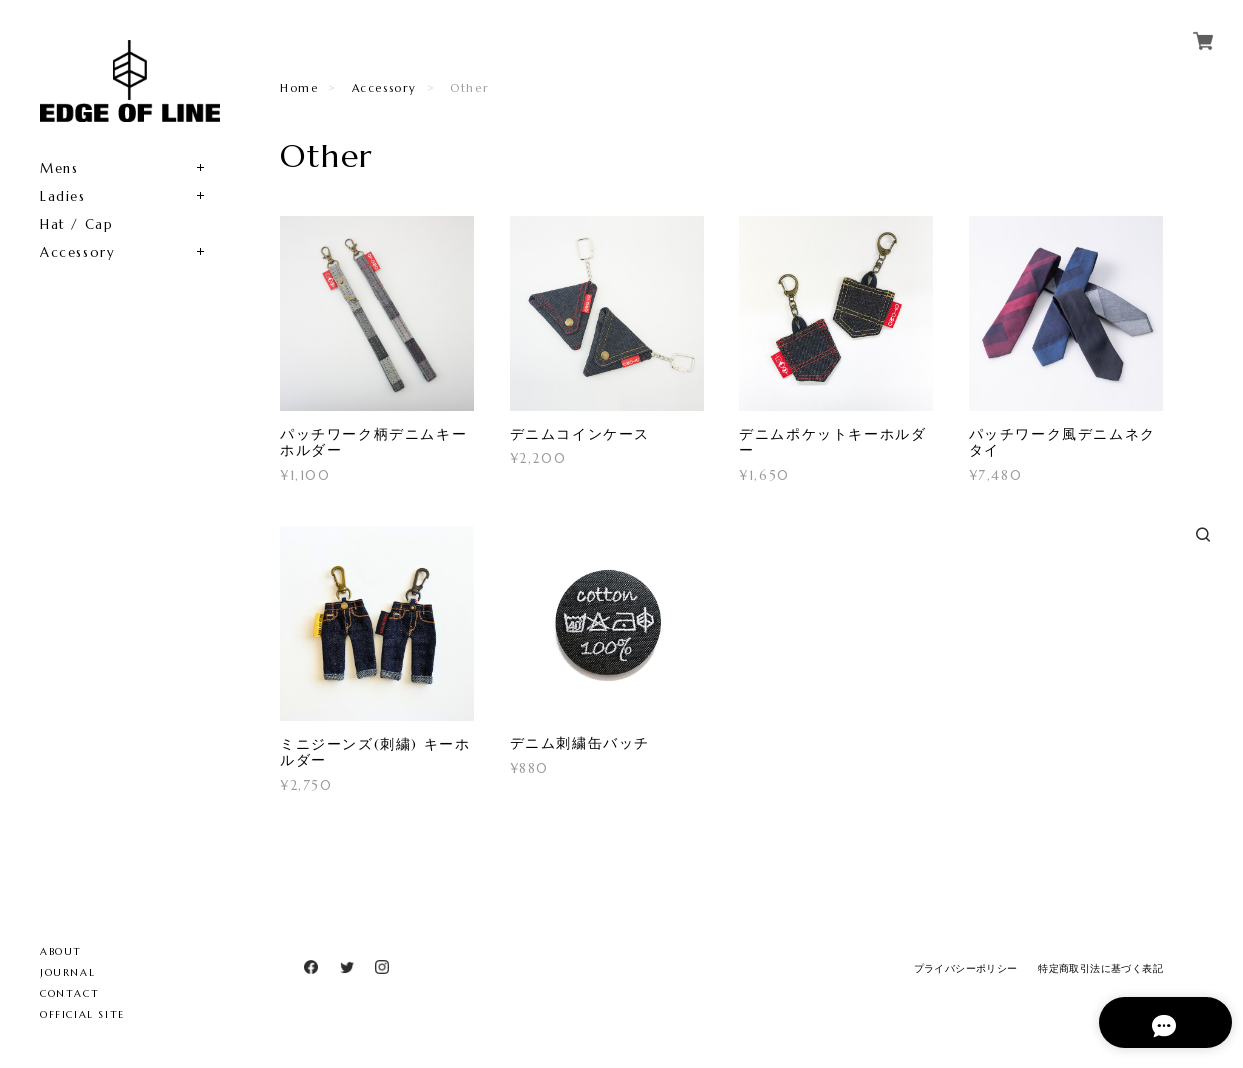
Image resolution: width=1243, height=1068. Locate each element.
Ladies (63, 196)
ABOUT (61, 951)
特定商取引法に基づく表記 (1100, 968)
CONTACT (69, 993)
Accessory (77, 252)
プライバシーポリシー (966, 968)
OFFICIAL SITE (82, 1014)
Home (299, 88)
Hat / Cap (76, 224)
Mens (59, 168)
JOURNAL (67, 972)
